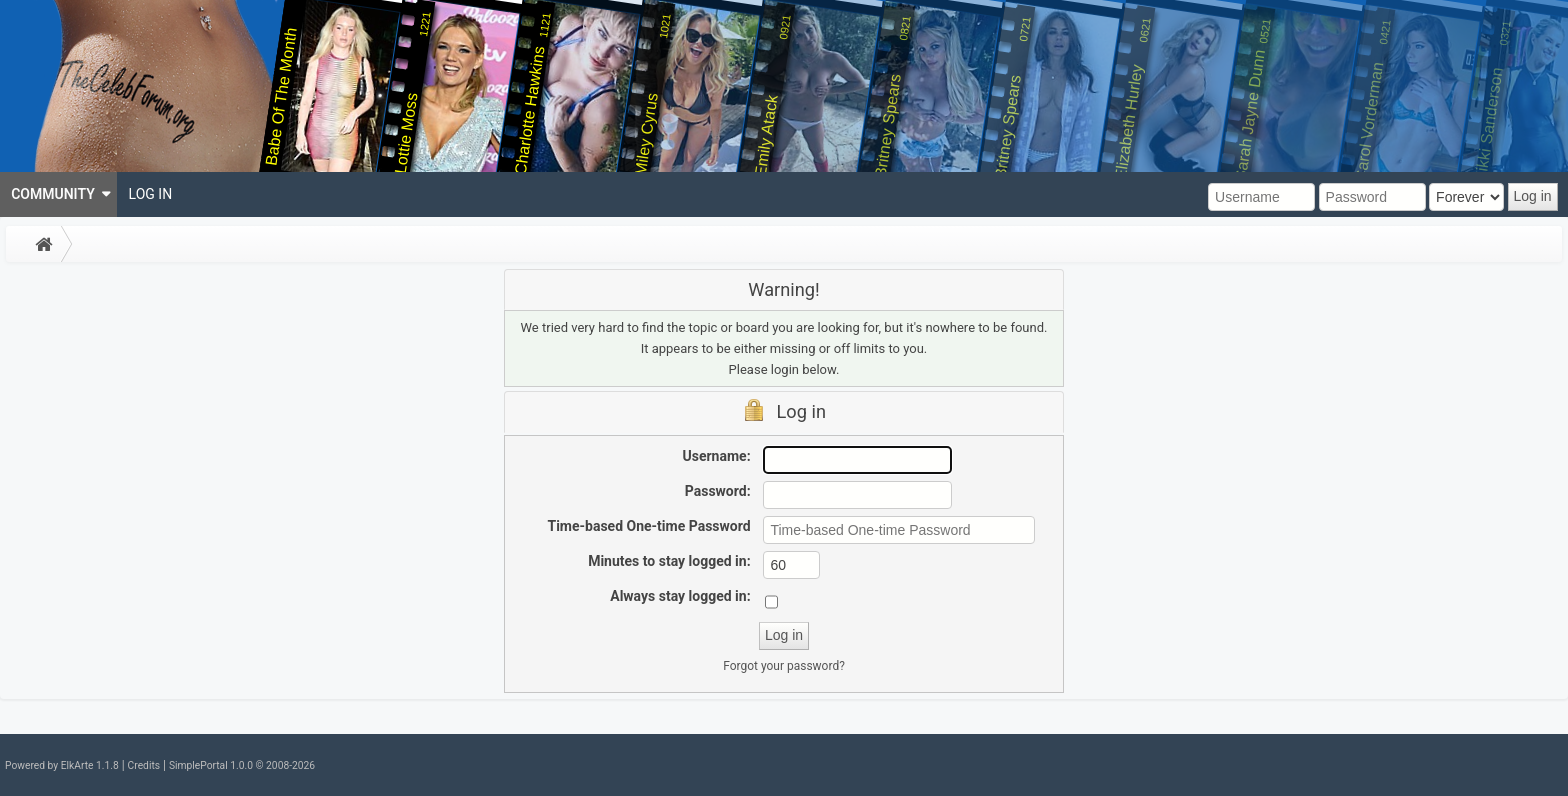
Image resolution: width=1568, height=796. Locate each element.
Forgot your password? (784, 666)
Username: (717, 456)
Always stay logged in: (680, 596)
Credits (144, 765)
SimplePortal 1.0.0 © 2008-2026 (242, 765)
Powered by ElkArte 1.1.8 (62, 765)
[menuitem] (58, 194)
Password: (718, 491)
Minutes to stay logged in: (669, 561)
